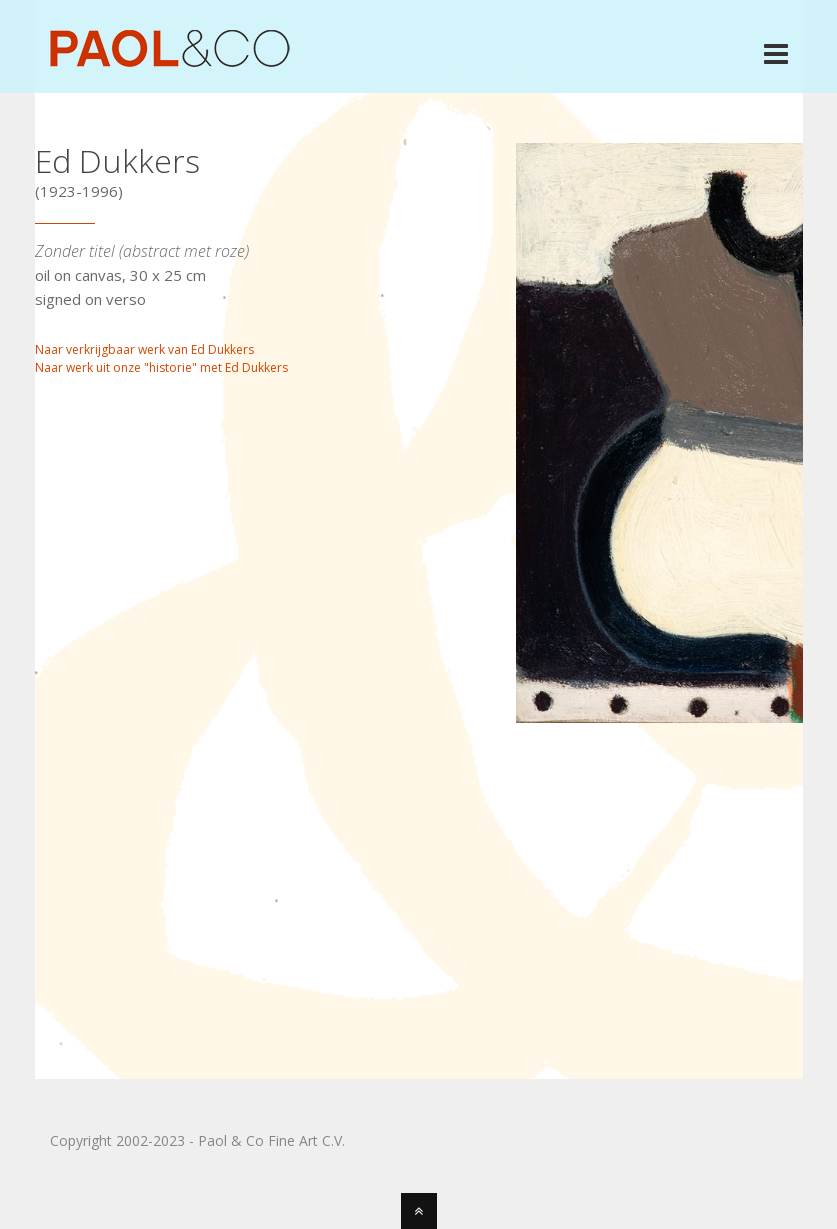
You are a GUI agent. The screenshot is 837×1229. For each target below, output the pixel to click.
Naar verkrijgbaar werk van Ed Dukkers (144, 349)
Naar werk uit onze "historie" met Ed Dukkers (161, 367)
